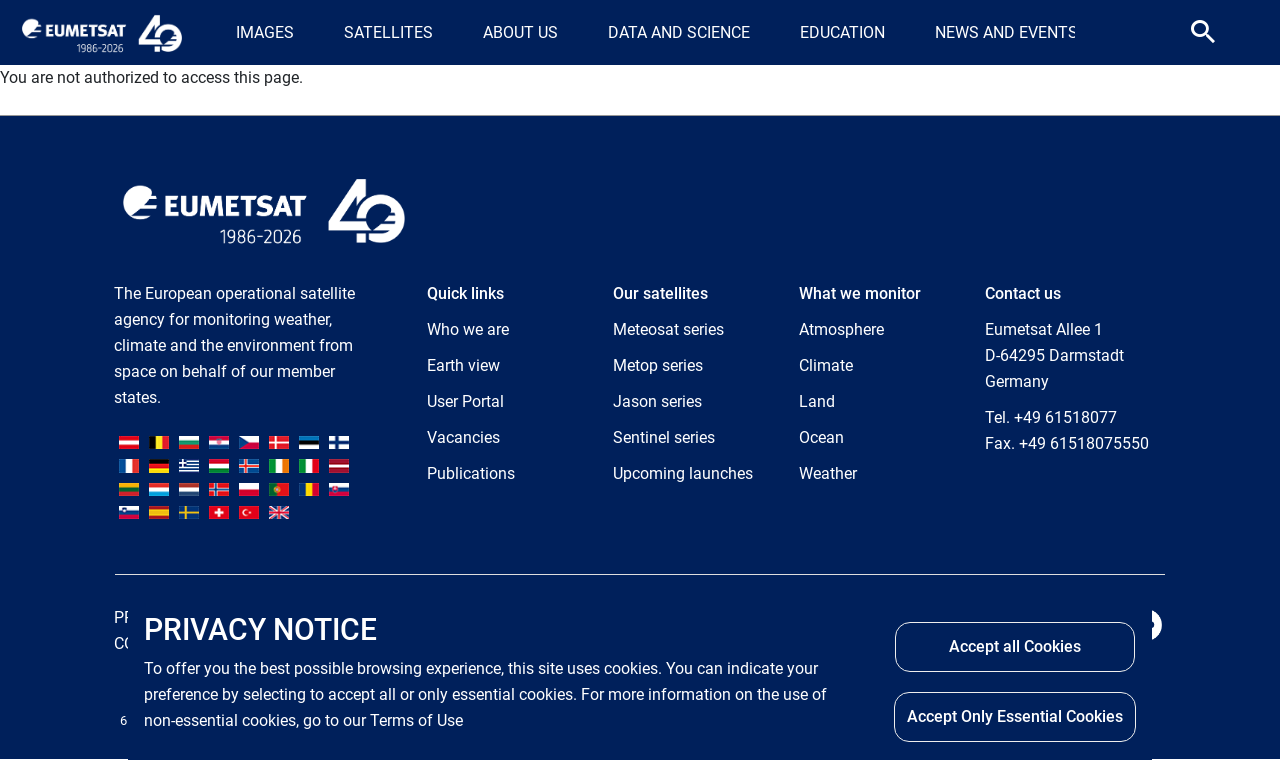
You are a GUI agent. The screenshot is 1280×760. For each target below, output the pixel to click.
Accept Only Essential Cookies (1015, 716)
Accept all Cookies (1015, 646)
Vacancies (463, 437)
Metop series (658, 365)
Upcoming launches (683, 473)
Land (817, 401)
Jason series (657, 401)
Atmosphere (841, 329)
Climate (826, 365)
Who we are (468, 329)
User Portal (465, 401)
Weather (828, 473)
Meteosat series (668, 329)
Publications (471, 473)
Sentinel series (664, 437)
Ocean (821, 437)
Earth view (463, 365)
